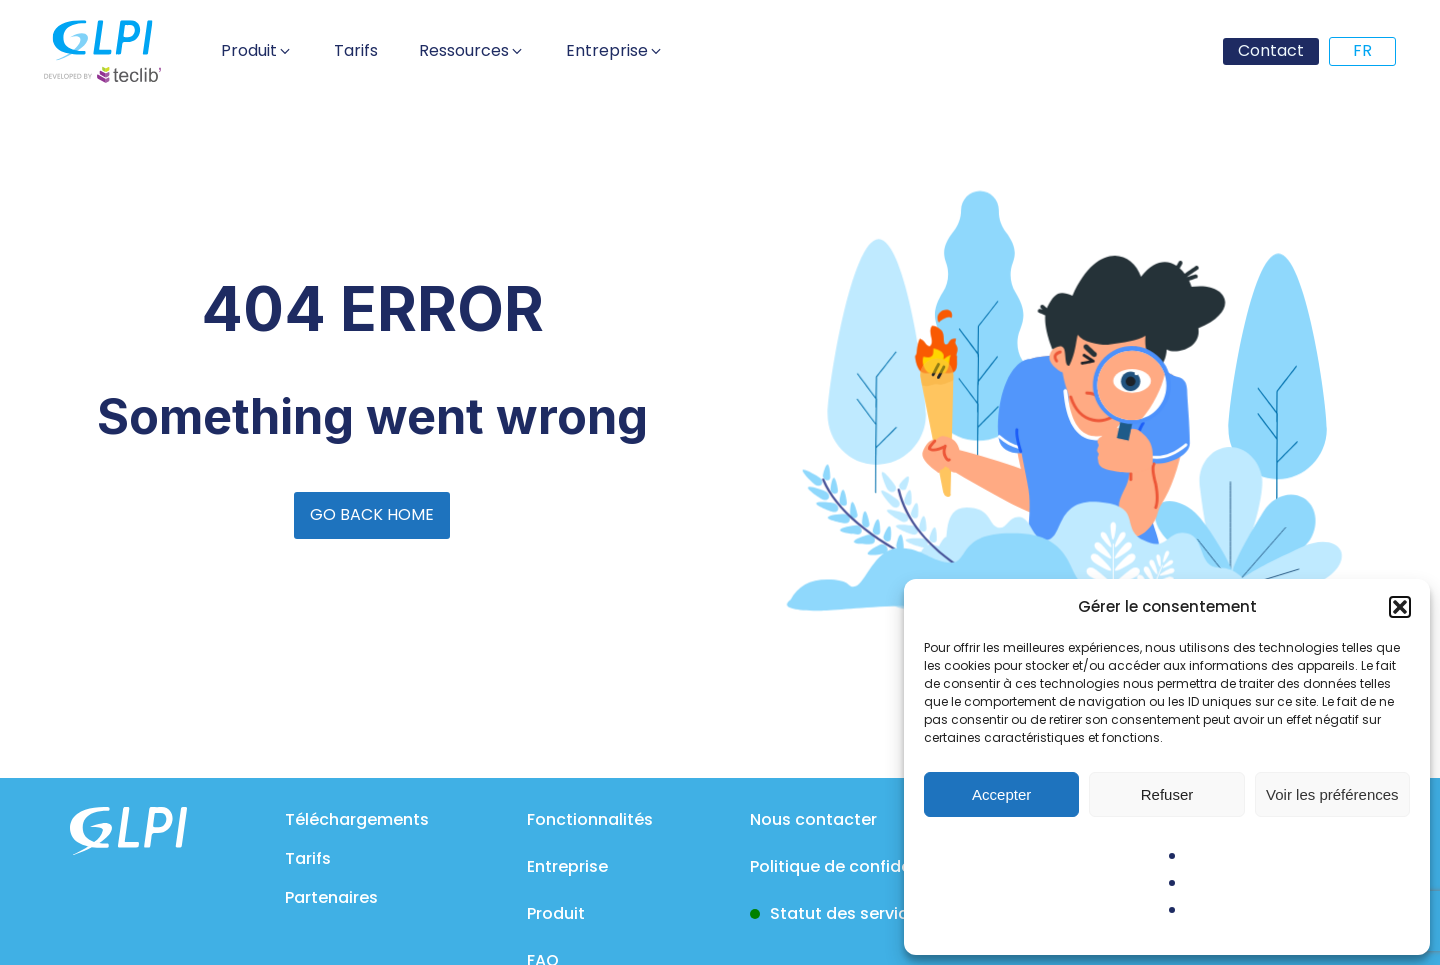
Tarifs (308, 858)
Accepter (1001, 794)
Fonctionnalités (590, 819)
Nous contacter (813, 819)
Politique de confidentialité (859, 866)
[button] (1400, 607)
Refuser (1167, 794)
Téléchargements (357, 819)
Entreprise (567, 866)
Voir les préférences (1332, 794)
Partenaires (331, 897)
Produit (556, 913)
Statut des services (848, 913)
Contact (1271, 50)
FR (1362, 50)
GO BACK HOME (372, 514)
